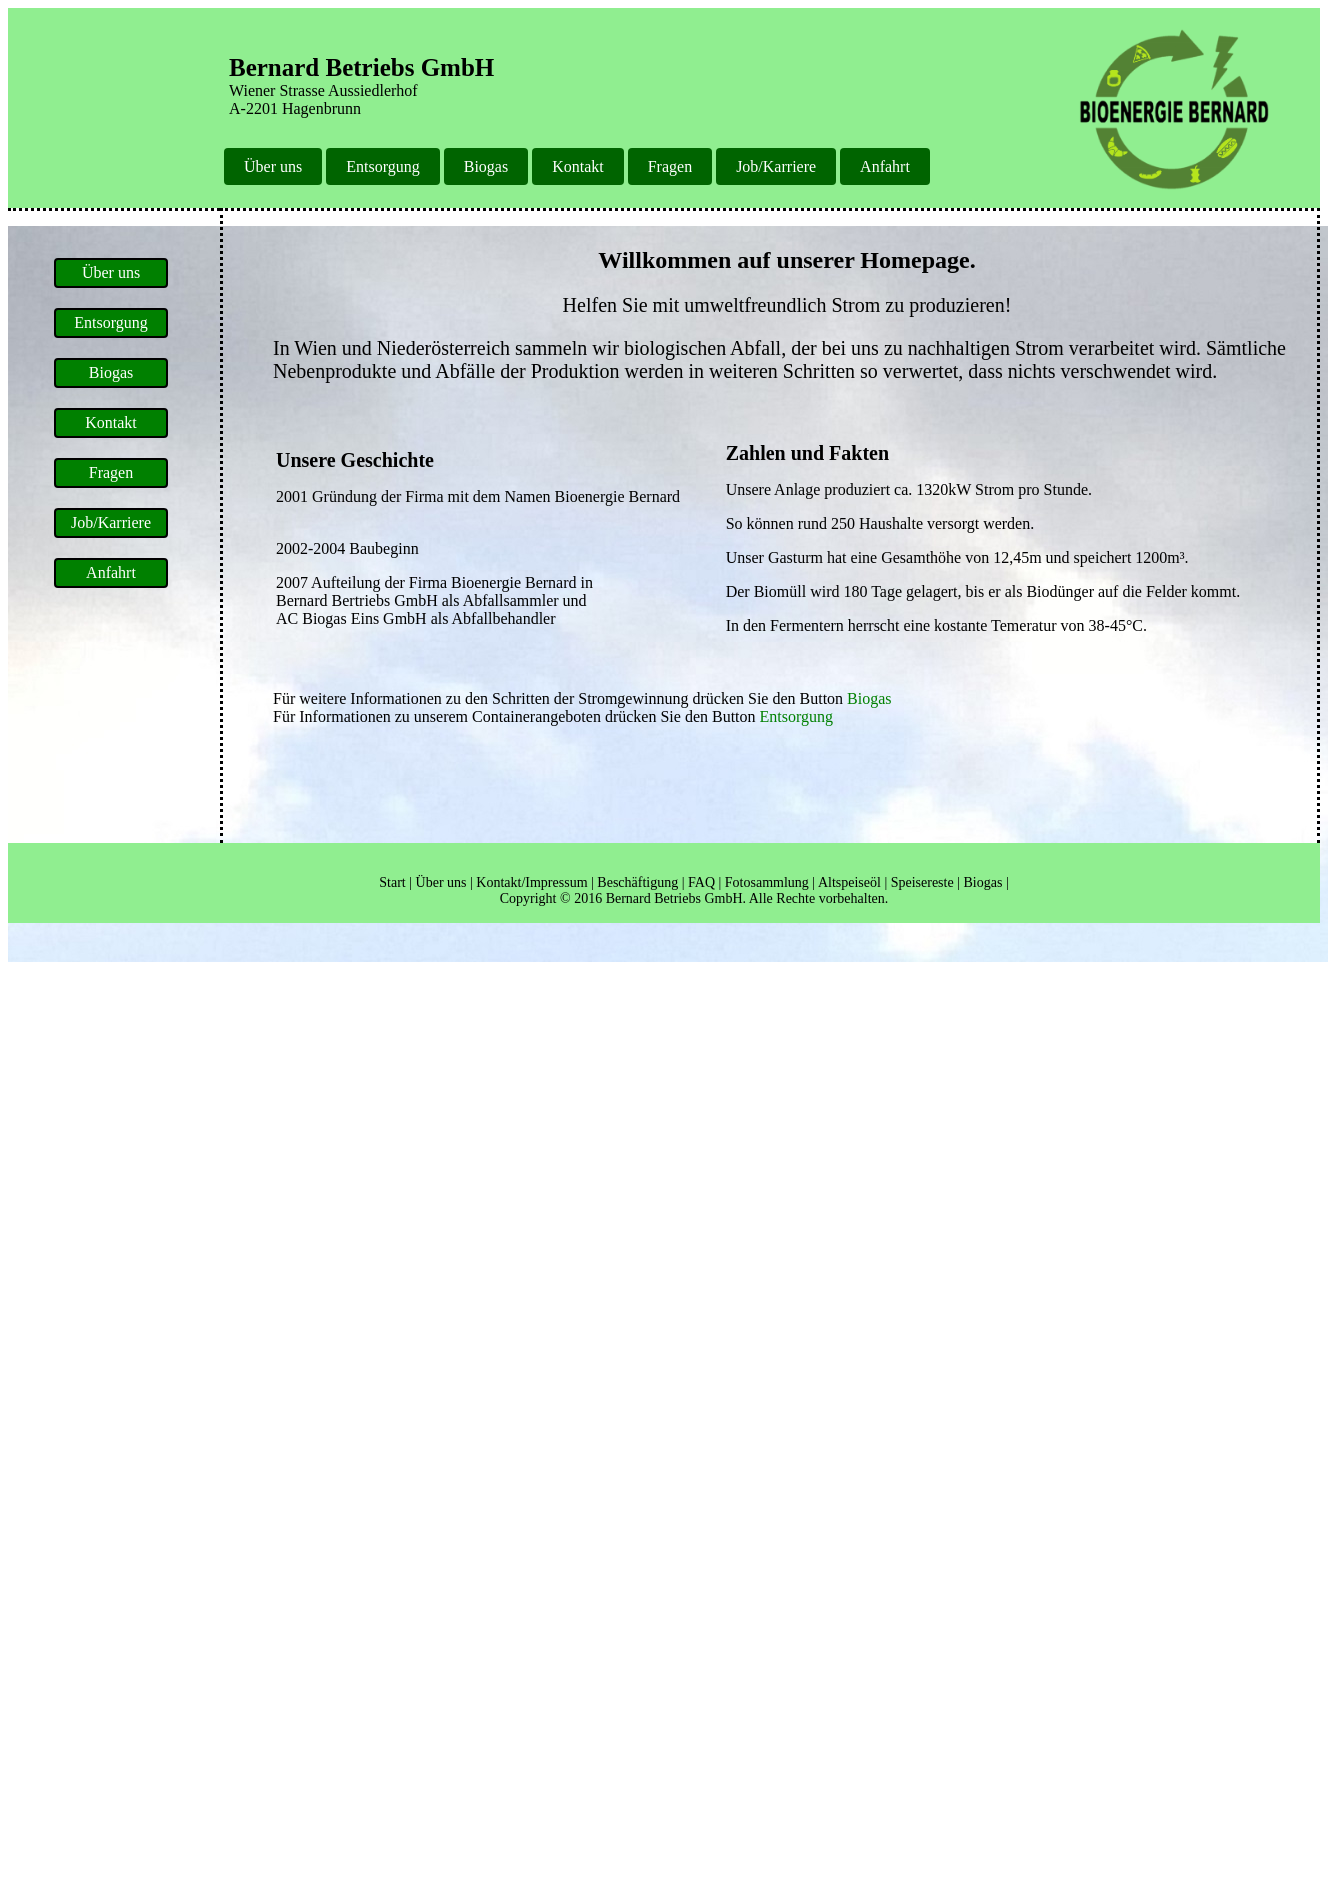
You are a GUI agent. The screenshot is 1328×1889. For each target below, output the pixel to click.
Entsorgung (382, 166)
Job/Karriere (776, 166)
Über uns (273, 166)
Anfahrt (885, 166)
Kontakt (578, 166)
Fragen (670, 166)
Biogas (486, 166)
